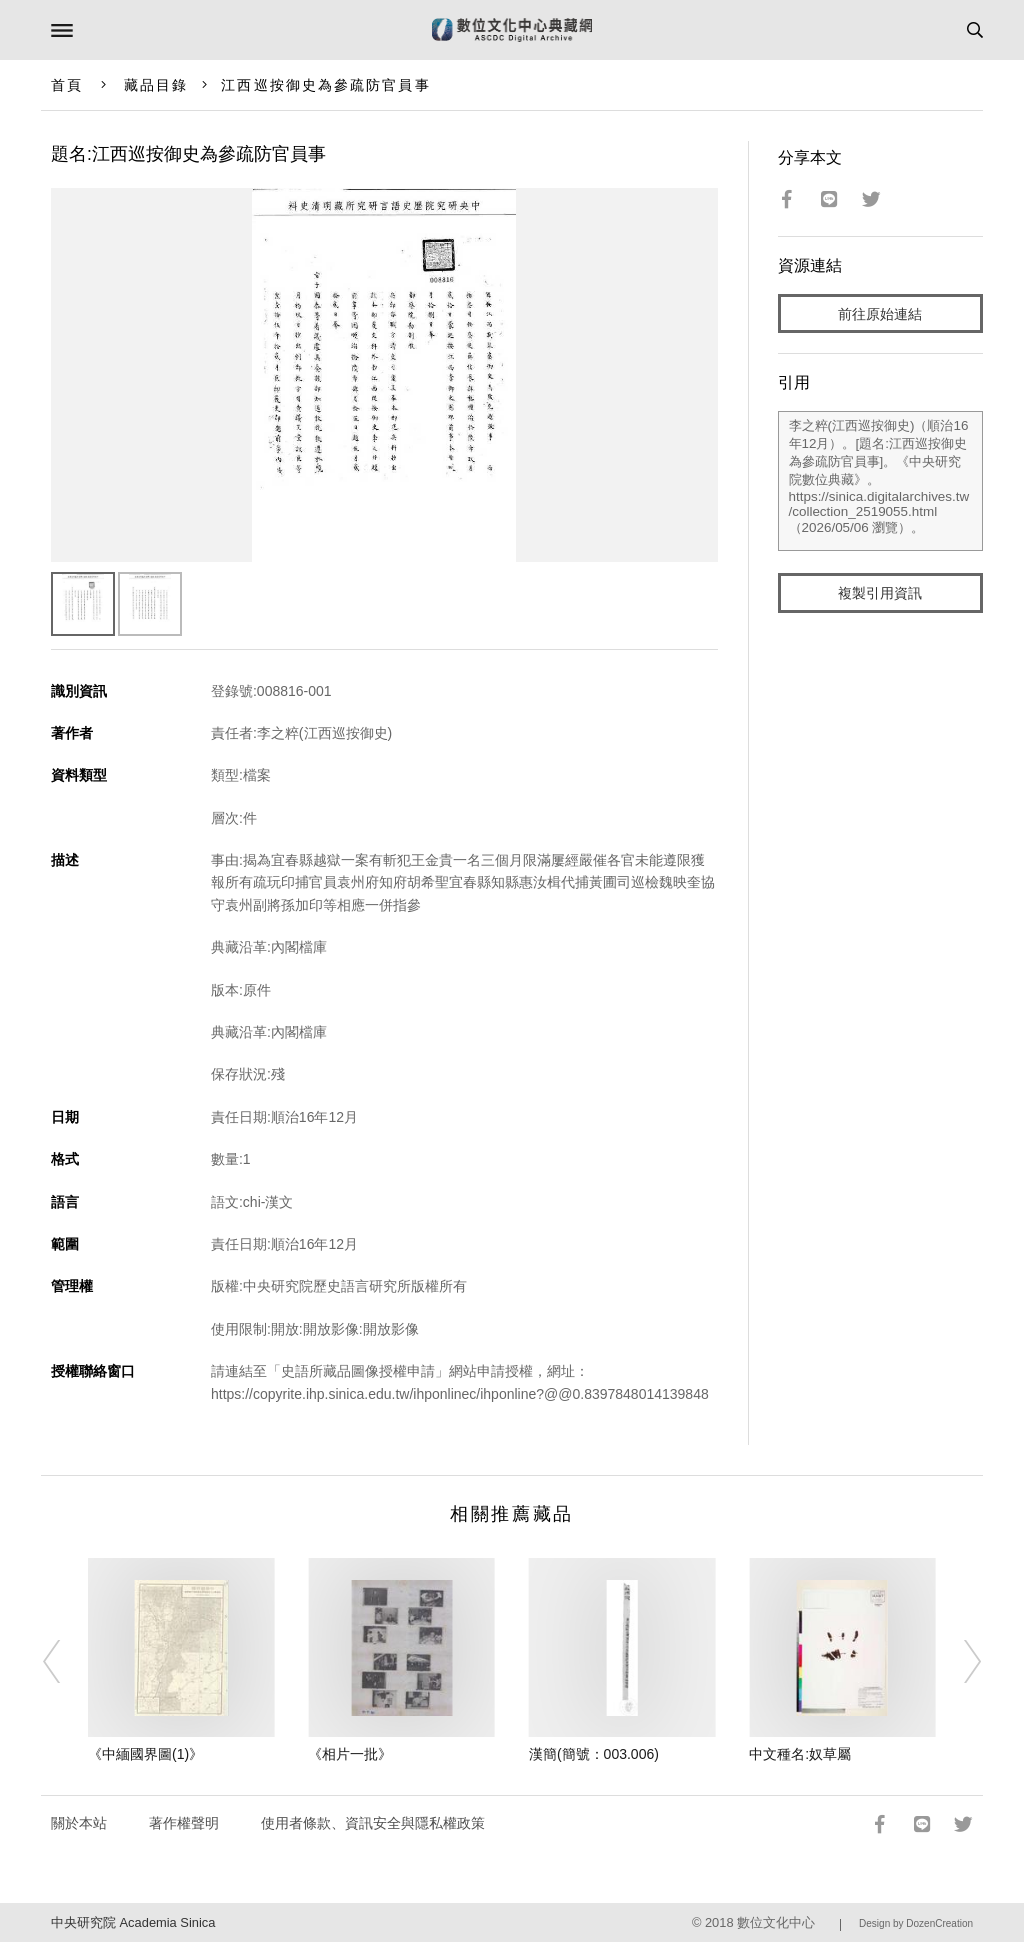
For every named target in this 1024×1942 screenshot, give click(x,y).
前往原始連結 (880, 314)
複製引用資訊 (880, 593)
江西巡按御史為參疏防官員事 (325, 85)
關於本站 (79, 1823)
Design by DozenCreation (916, 1923)
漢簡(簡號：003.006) (594, 1754)
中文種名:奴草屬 (800, 1754)
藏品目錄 (156, 85)
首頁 (67, 85)
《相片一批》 (350, 1754)
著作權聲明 (184, 1823)
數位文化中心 (776, 1922)
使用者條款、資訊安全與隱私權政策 (373, 1823)
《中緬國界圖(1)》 (145, 1754)
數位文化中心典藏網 (512, 30)
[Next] (959, 1662)
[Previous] (65, 1662)
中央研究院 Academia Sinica (133, 1922)
